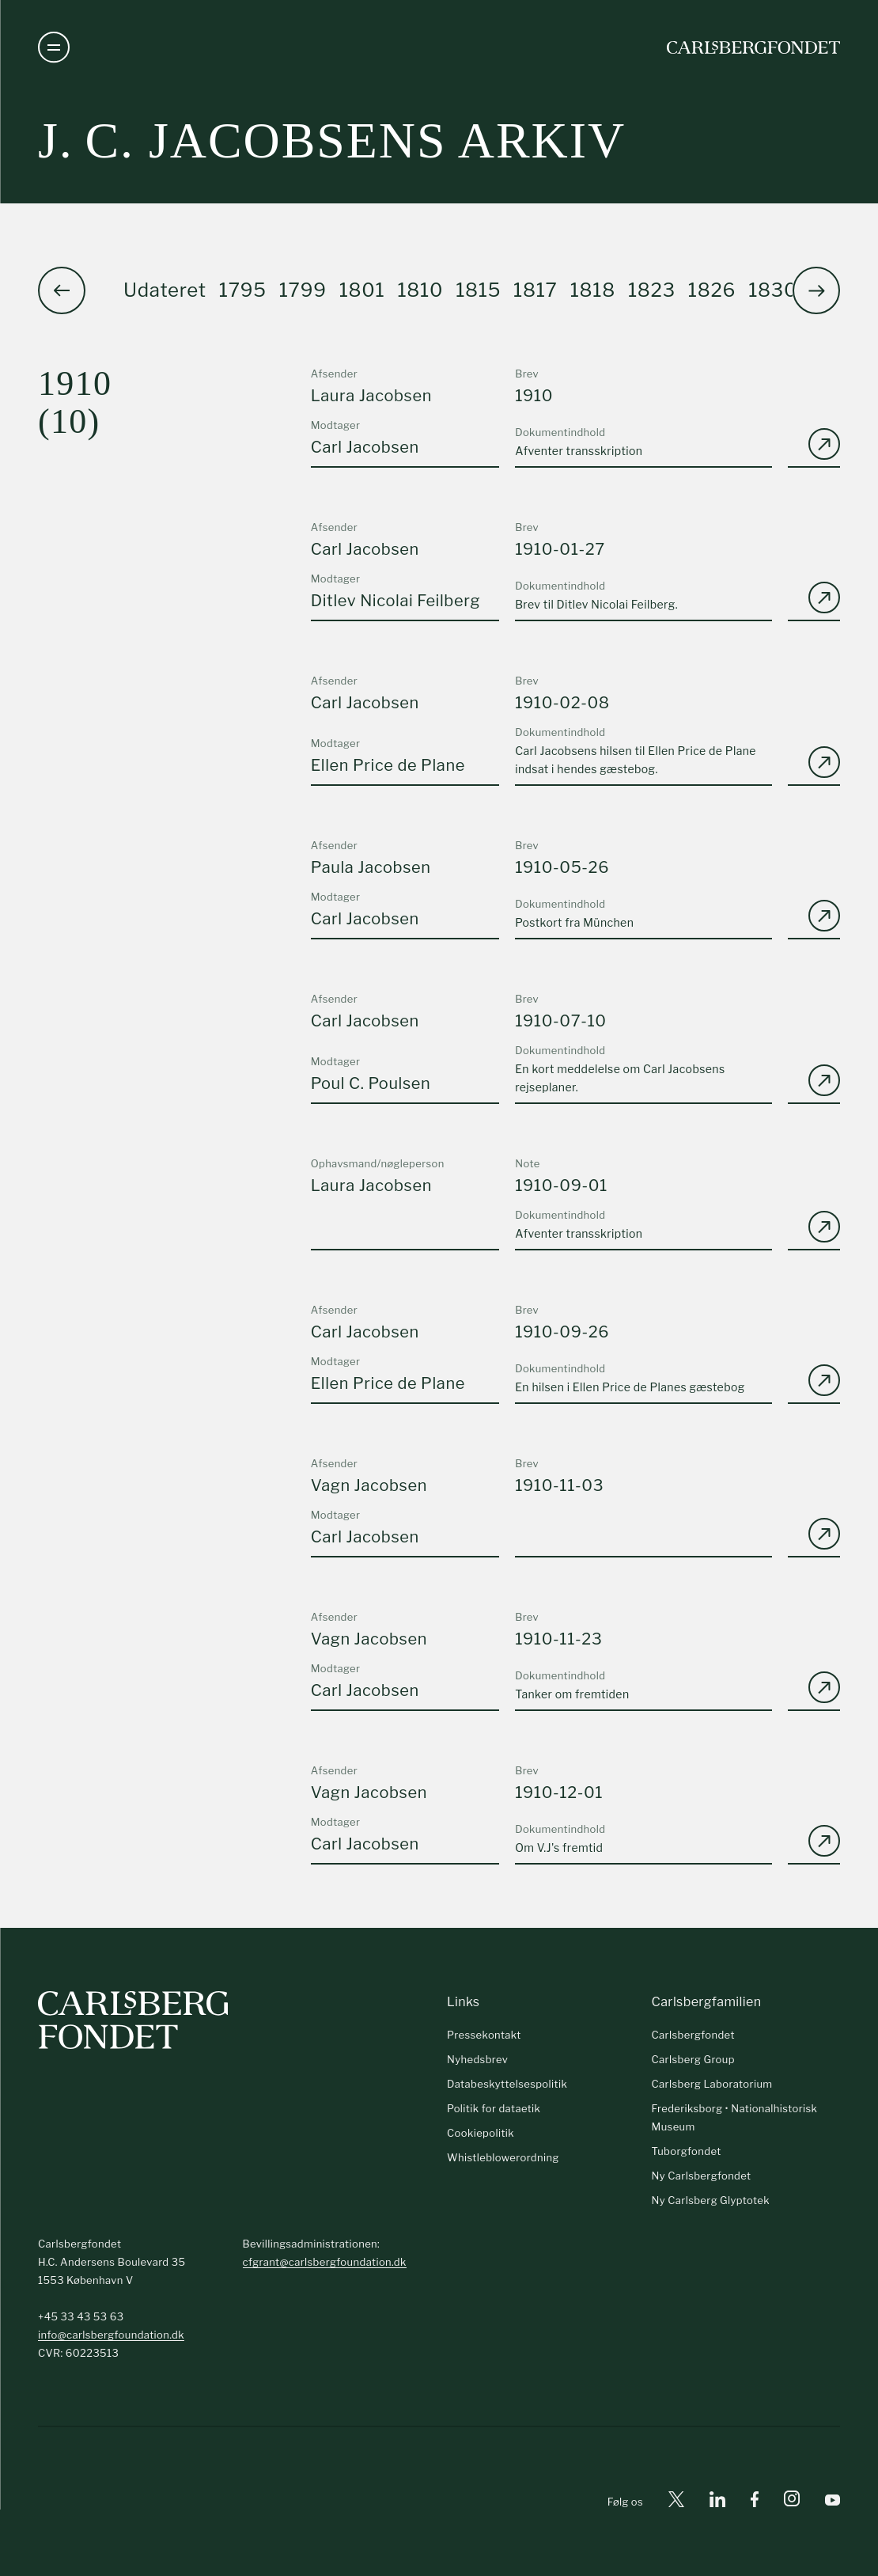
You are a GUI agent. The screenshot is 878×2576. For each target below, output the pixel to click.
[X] (676, 2502)
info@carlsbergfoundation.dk (111, 2334)
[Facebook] (755, 2502)
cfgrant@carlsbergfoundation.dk (325, 2261)
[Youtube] (832, 2502)
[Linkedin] (717, 2502)
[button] (816, 290)
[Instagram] (792, 2502)
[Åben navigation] (54, 47)
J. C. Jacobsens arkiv (332, 140)
